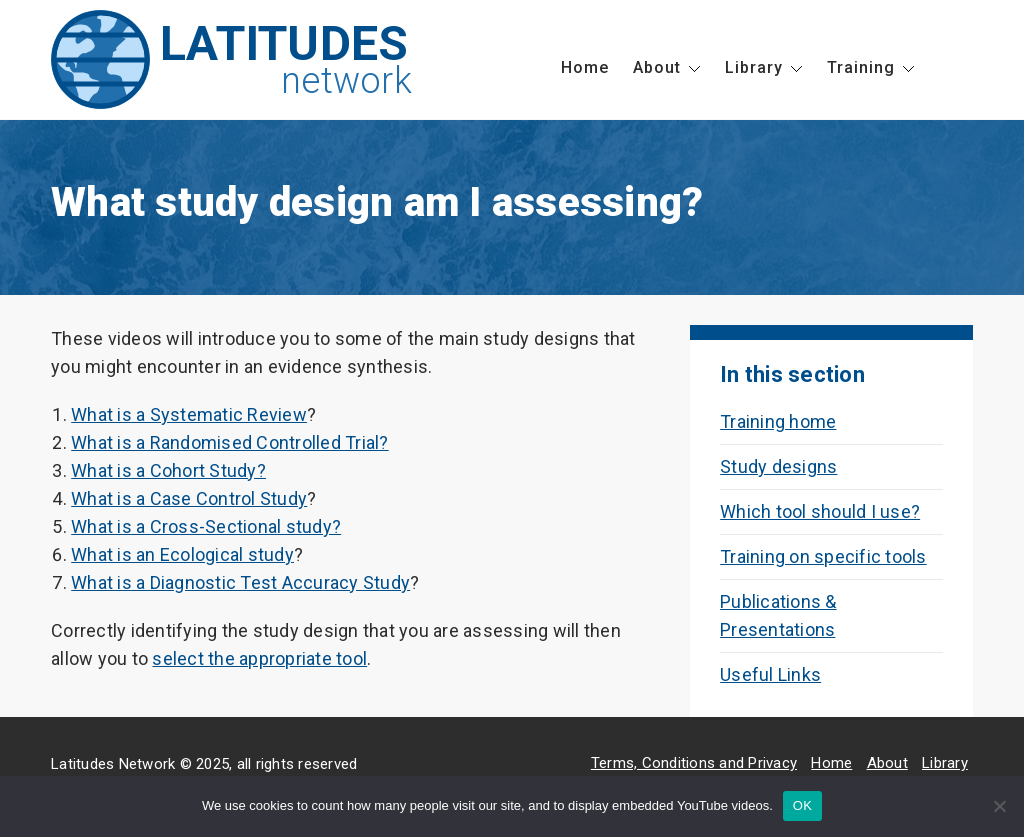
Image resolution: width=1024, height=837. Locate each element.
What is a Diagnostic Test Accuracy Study (240, 582)
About (657, 67)
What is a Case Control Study (189, 498)
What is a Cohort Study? (168, 470)
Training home (778, 421)
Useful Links (770, 674)
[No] (999, 806)
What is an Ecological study (182, 554)
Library (754, 67)
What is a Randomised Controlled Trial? (230, 442)
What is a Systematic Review (189, 414)
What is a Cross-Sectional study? (206, 526)
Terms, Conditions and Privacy (694, 763)
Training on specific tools (823, 556)
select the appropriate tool (259, 658)
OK (802, 805)
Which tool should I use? (820, 511)
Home (585, 67)
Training (861, 67)
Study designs (778, 466)
